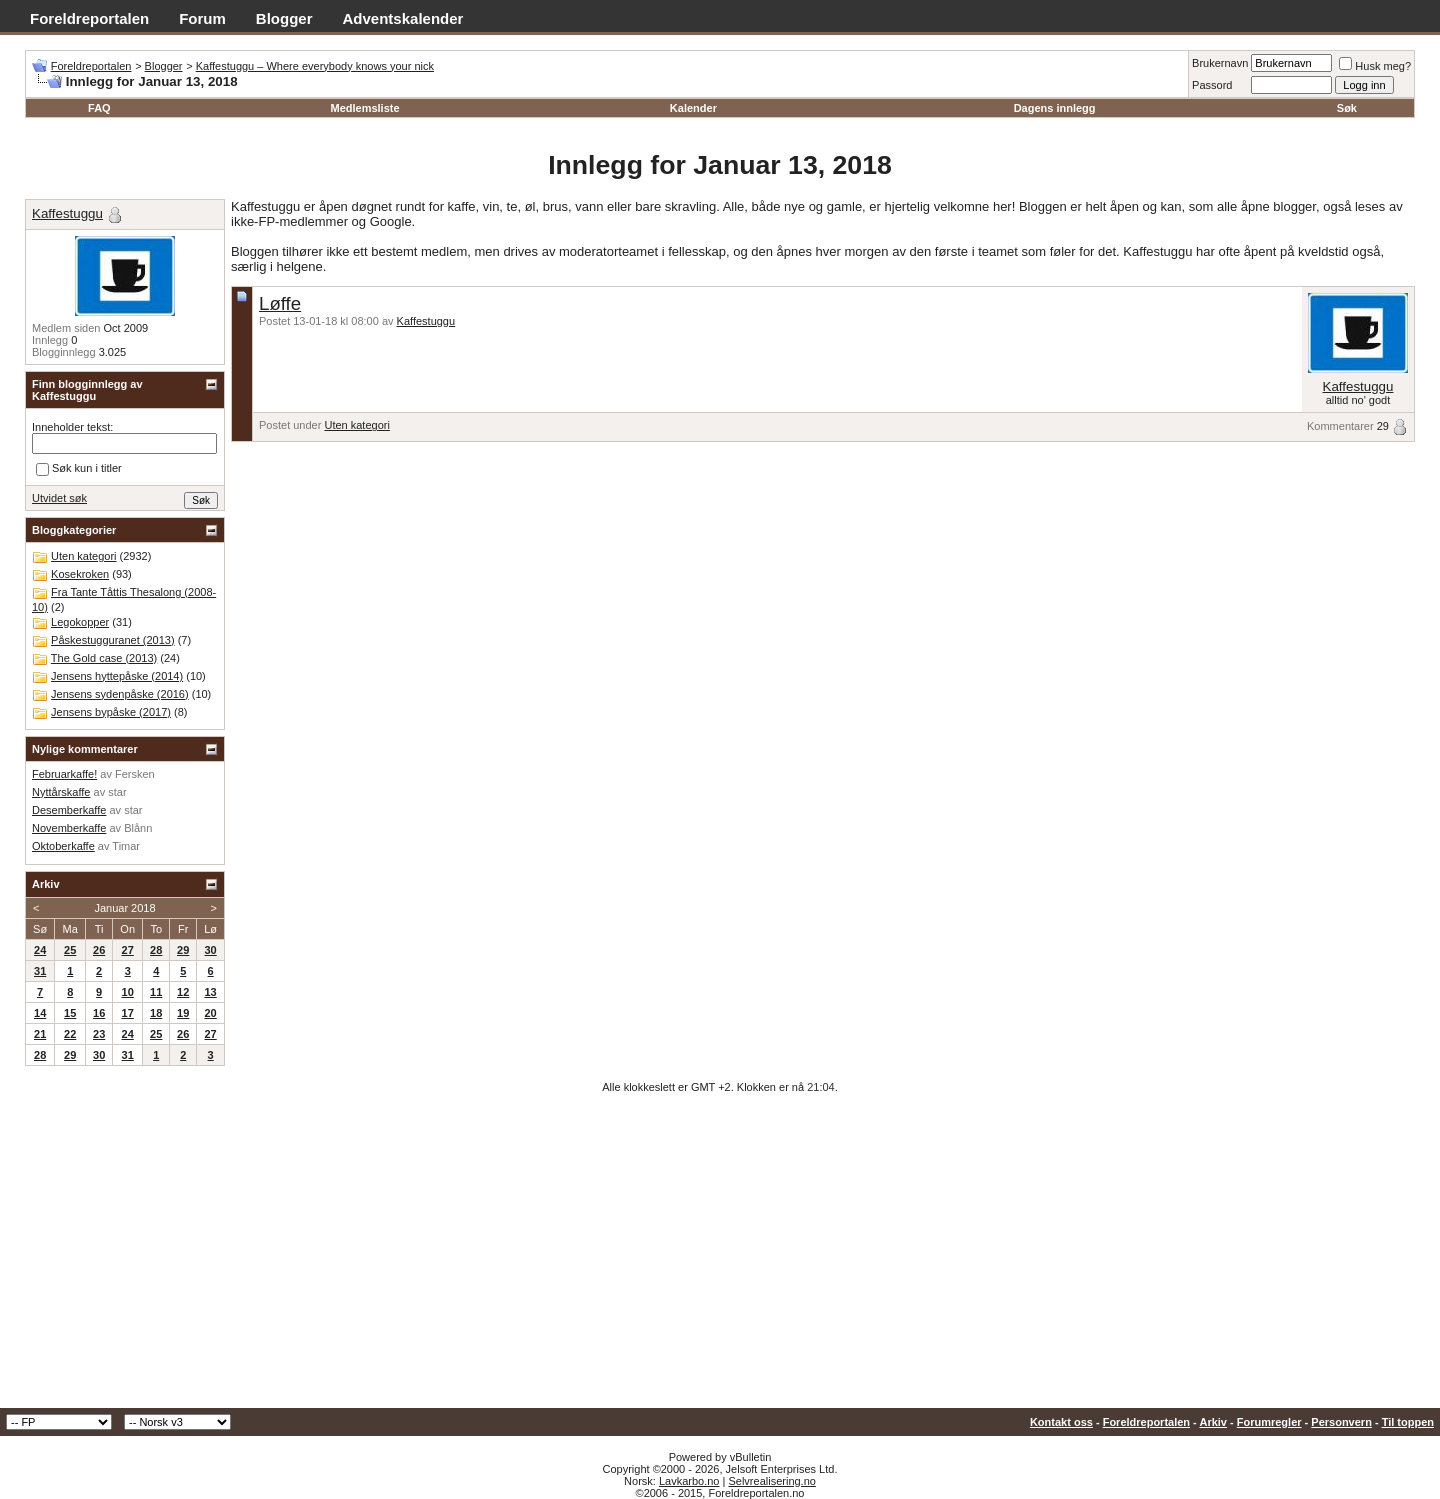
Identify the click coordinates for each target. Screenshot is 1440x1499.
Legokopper (80, 622)
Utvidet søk (59, 498)
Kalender (693, 108)
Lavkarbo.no (689, 1481)
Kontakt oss (1061, 1422)
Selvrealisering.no (771, 1481)
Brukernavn (1220, 63)
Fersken (135, 774)
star (117, 792)
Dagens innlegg (1055, 108)
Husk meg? (1375, 66)
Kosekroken (80, 574)
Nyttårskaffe (61, 792)
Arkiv (1213, 1422)
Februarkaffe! (64, 774)
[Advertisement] (720, 1258)
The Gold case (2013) (104, 658)
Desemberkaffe (69, 810)
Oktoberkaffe (63, 846)
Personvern (1341, 1422)
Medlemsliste (364, 108)
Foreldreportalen (89, 18)
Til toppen (1408, 1422)
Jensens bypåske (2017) (111, 712)
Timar (126, 846)
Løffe (280, 303)
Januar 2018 (124, 908)
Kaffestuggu (426, 321)
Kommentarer (1340, 426)
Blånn (138, 828)
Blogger (284, 18)
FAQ (99, 108)
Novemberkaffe (69, 828)
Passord (1212, 85)
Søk (1347, 108)
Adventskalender (403, 18)
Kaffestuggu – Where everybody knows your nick (315, 66)
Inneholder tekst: (72, 427)
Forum (202, 18)
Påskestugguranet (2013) (113, 640)
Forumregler (1269, 1422)
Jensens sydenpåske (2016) (120, 694)
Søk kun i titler (79, 469)
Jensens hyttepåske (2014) (117, 676)
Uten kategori (356, 425)
